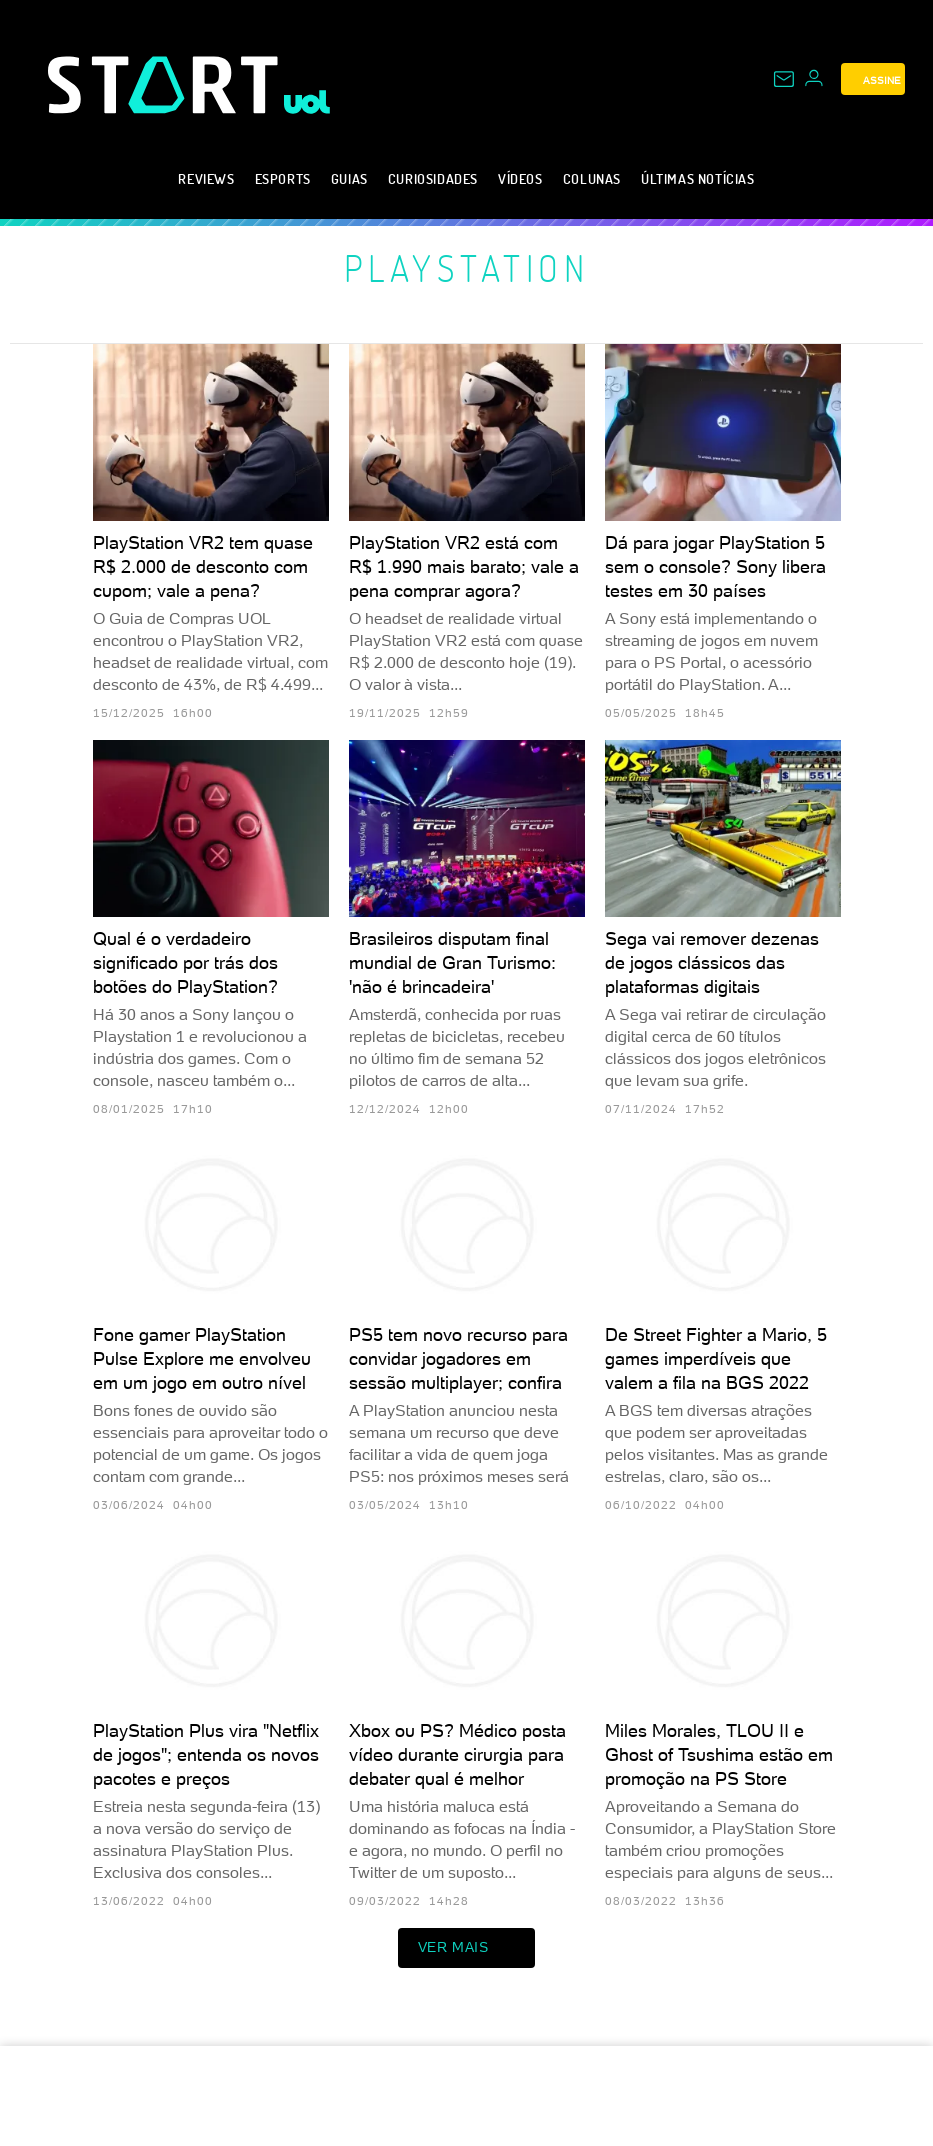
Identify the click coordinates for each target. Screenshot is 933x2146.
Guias (349, 178)
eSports (283, 178)
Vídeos (520, 178)
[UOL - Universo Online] (307, 102)
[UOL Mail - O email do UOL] (784, 79)
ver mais (467, 1948)
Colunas (592, 178)
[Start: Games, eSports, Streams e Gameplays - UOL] (166, 84)
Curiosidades (433, 178)
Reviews (206, 178)
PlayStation (467, 268)
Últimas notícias (698, 178)
